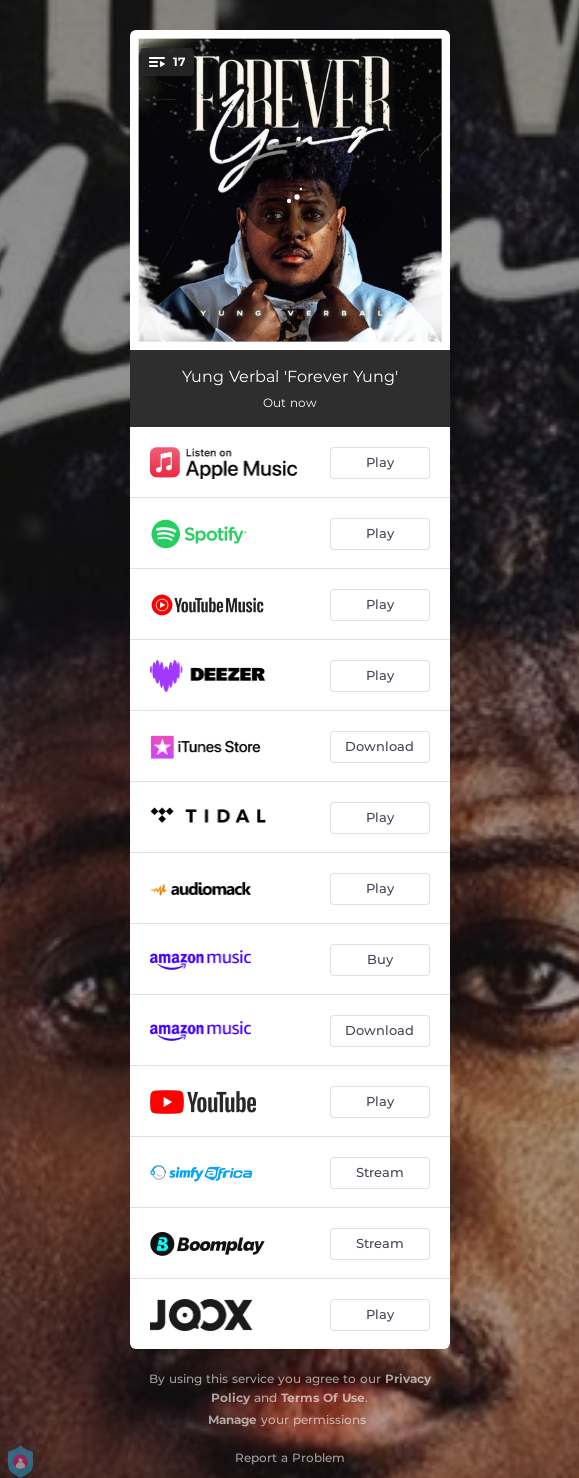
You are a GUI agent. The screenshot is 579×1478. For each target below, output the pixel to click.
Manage (232, 1419)
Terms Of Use (323, 1397)
